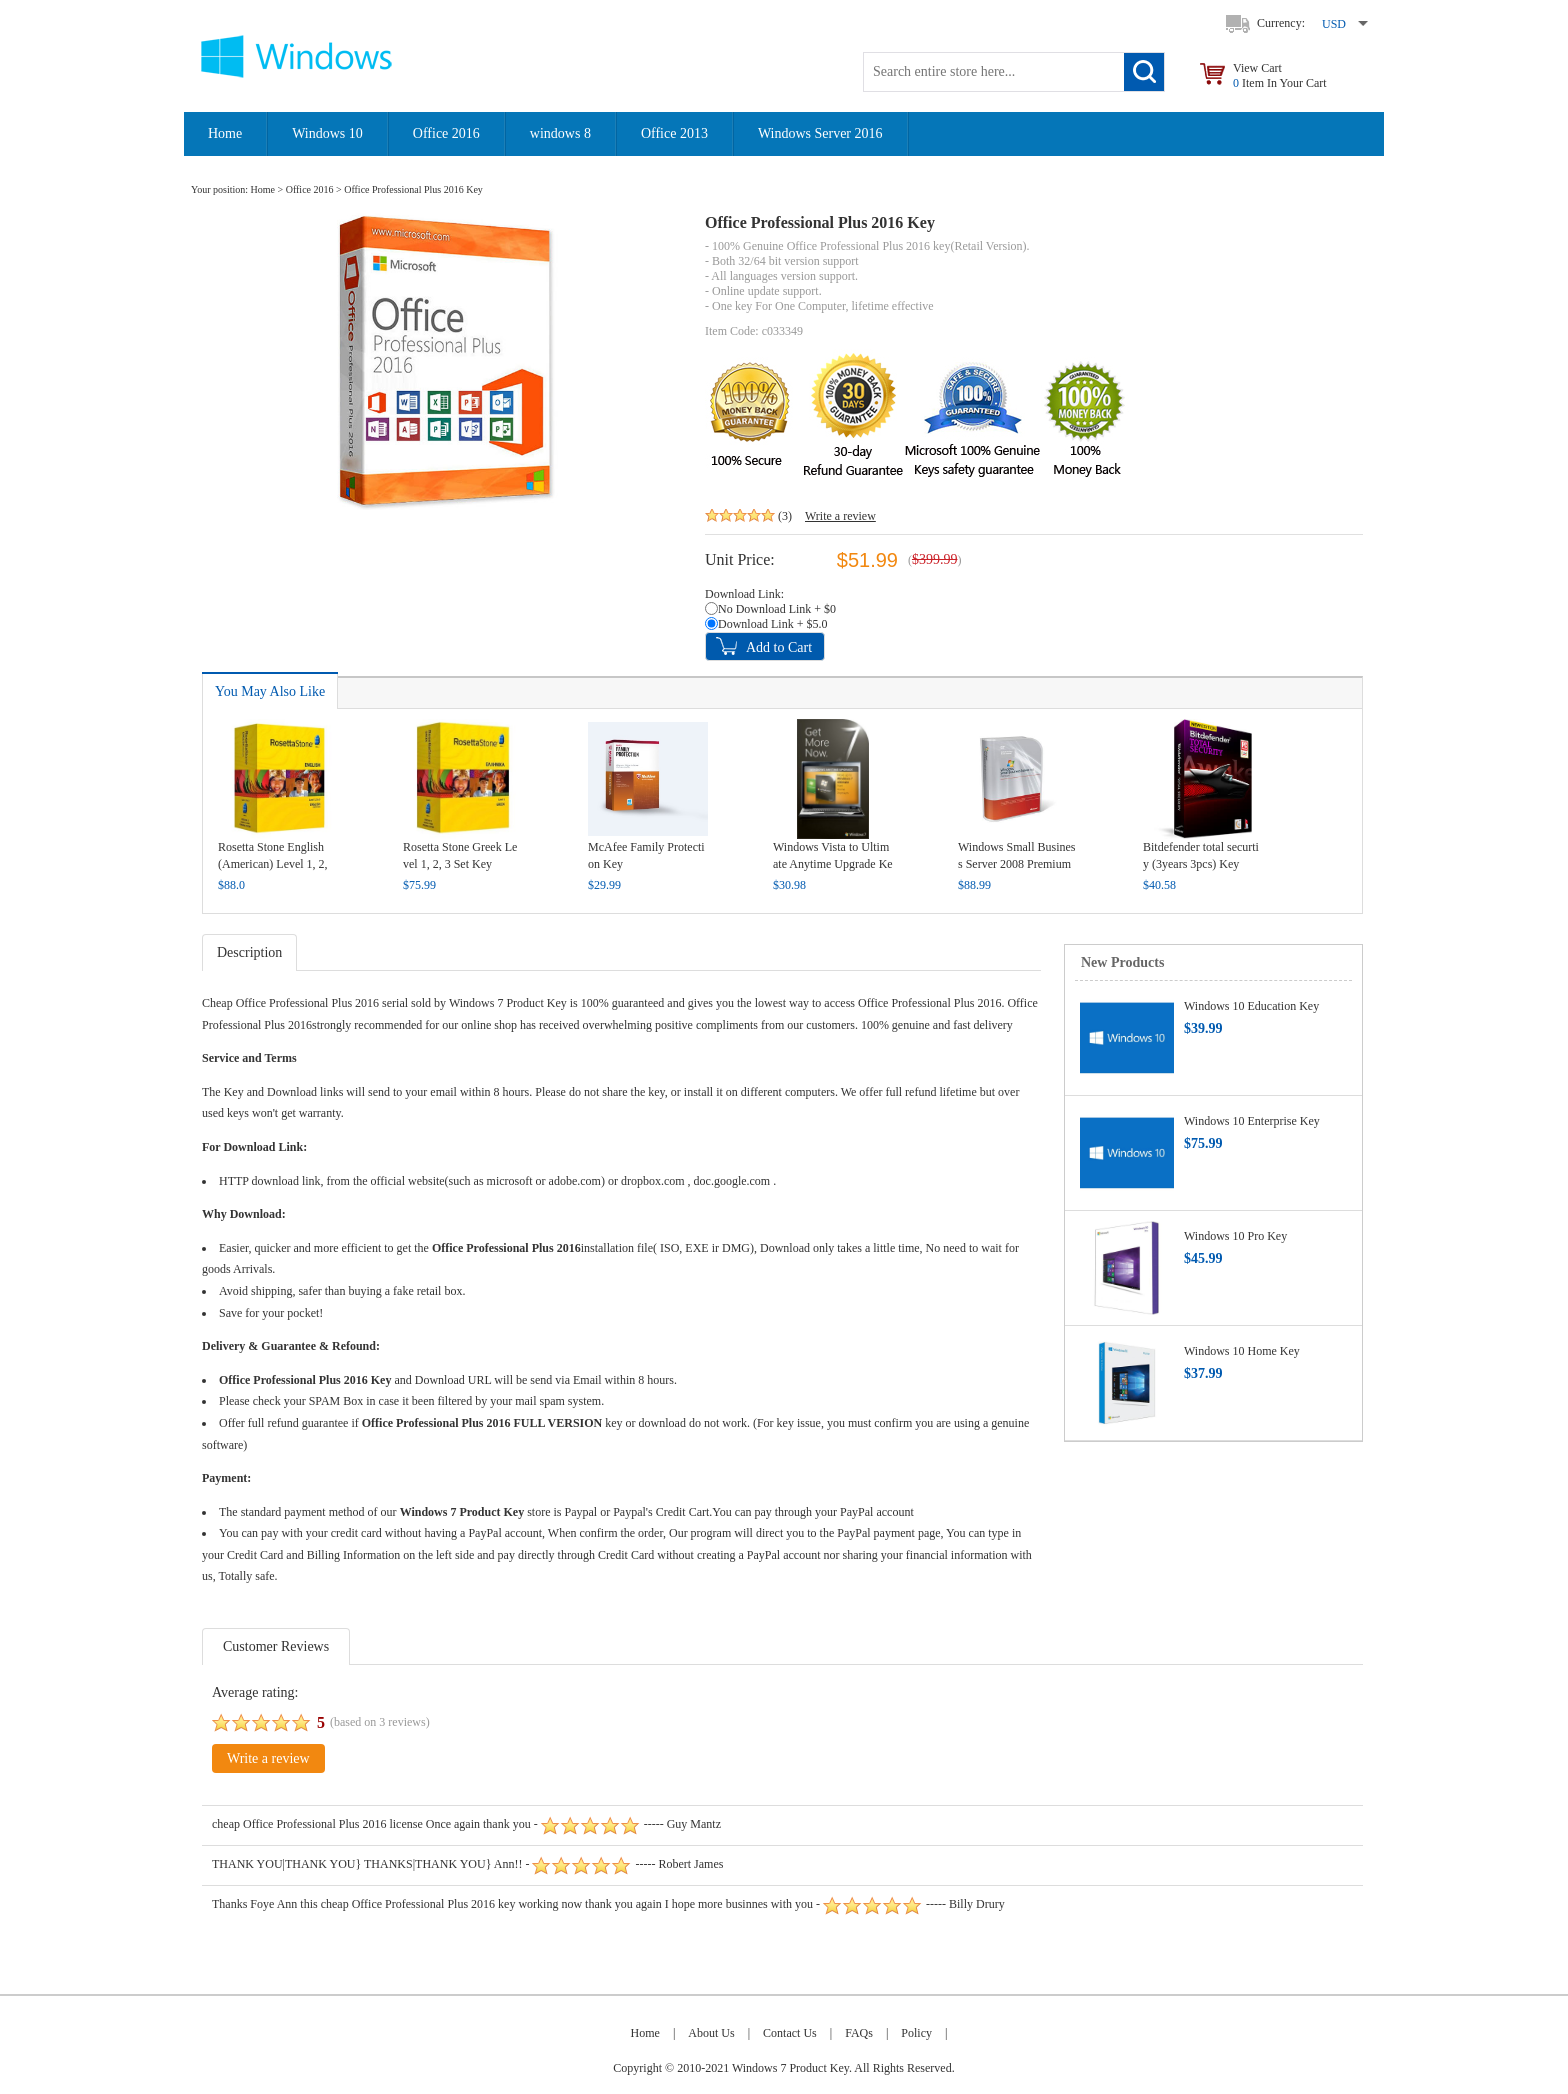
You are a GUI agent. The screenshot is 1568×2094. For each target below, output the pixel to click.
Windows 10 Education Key (1251, 1006)
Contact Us (790, 2033)
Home (225, 133)
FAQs (859, 2033)
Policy (916, 2033)
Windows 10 (327, 133)
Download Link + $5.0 (772, 624)
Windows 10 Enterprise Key (1252, 1121)
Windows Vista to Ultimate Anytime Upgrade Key (833, 864)
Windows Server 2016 (820, 133)
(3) (785, 516)
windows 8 (560, 133)
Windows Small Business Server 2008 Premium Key (1017, 864)
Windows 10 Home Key (1242, 1351)
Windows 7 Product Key (508, 1003)
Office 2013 (674, 133)
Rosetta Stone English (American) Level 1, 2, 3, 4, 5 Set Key (273, 864)
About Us (711, 2033)
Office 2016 (446, 133)
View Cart (1280, 75)
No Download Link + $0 (777, 609)
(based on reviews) (380, 1722)
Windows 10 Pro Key (1235, 1236)
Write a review (840, 516)
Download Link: (744, 594)
